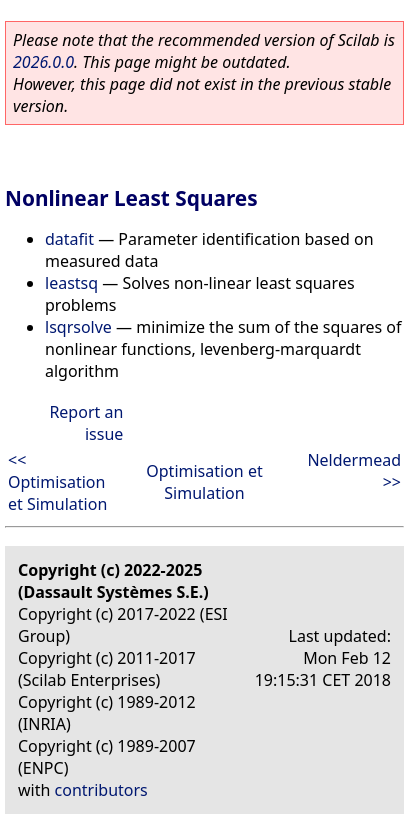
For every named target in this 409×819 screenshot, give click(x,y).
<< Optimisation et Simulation (57, 482)
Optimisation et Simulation (204, 482)
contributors (101, 790)
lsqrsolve (78, 327)
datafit (69, 239)
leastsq (71, 283)
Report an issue (86, 423)
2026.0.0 (43, 62)
